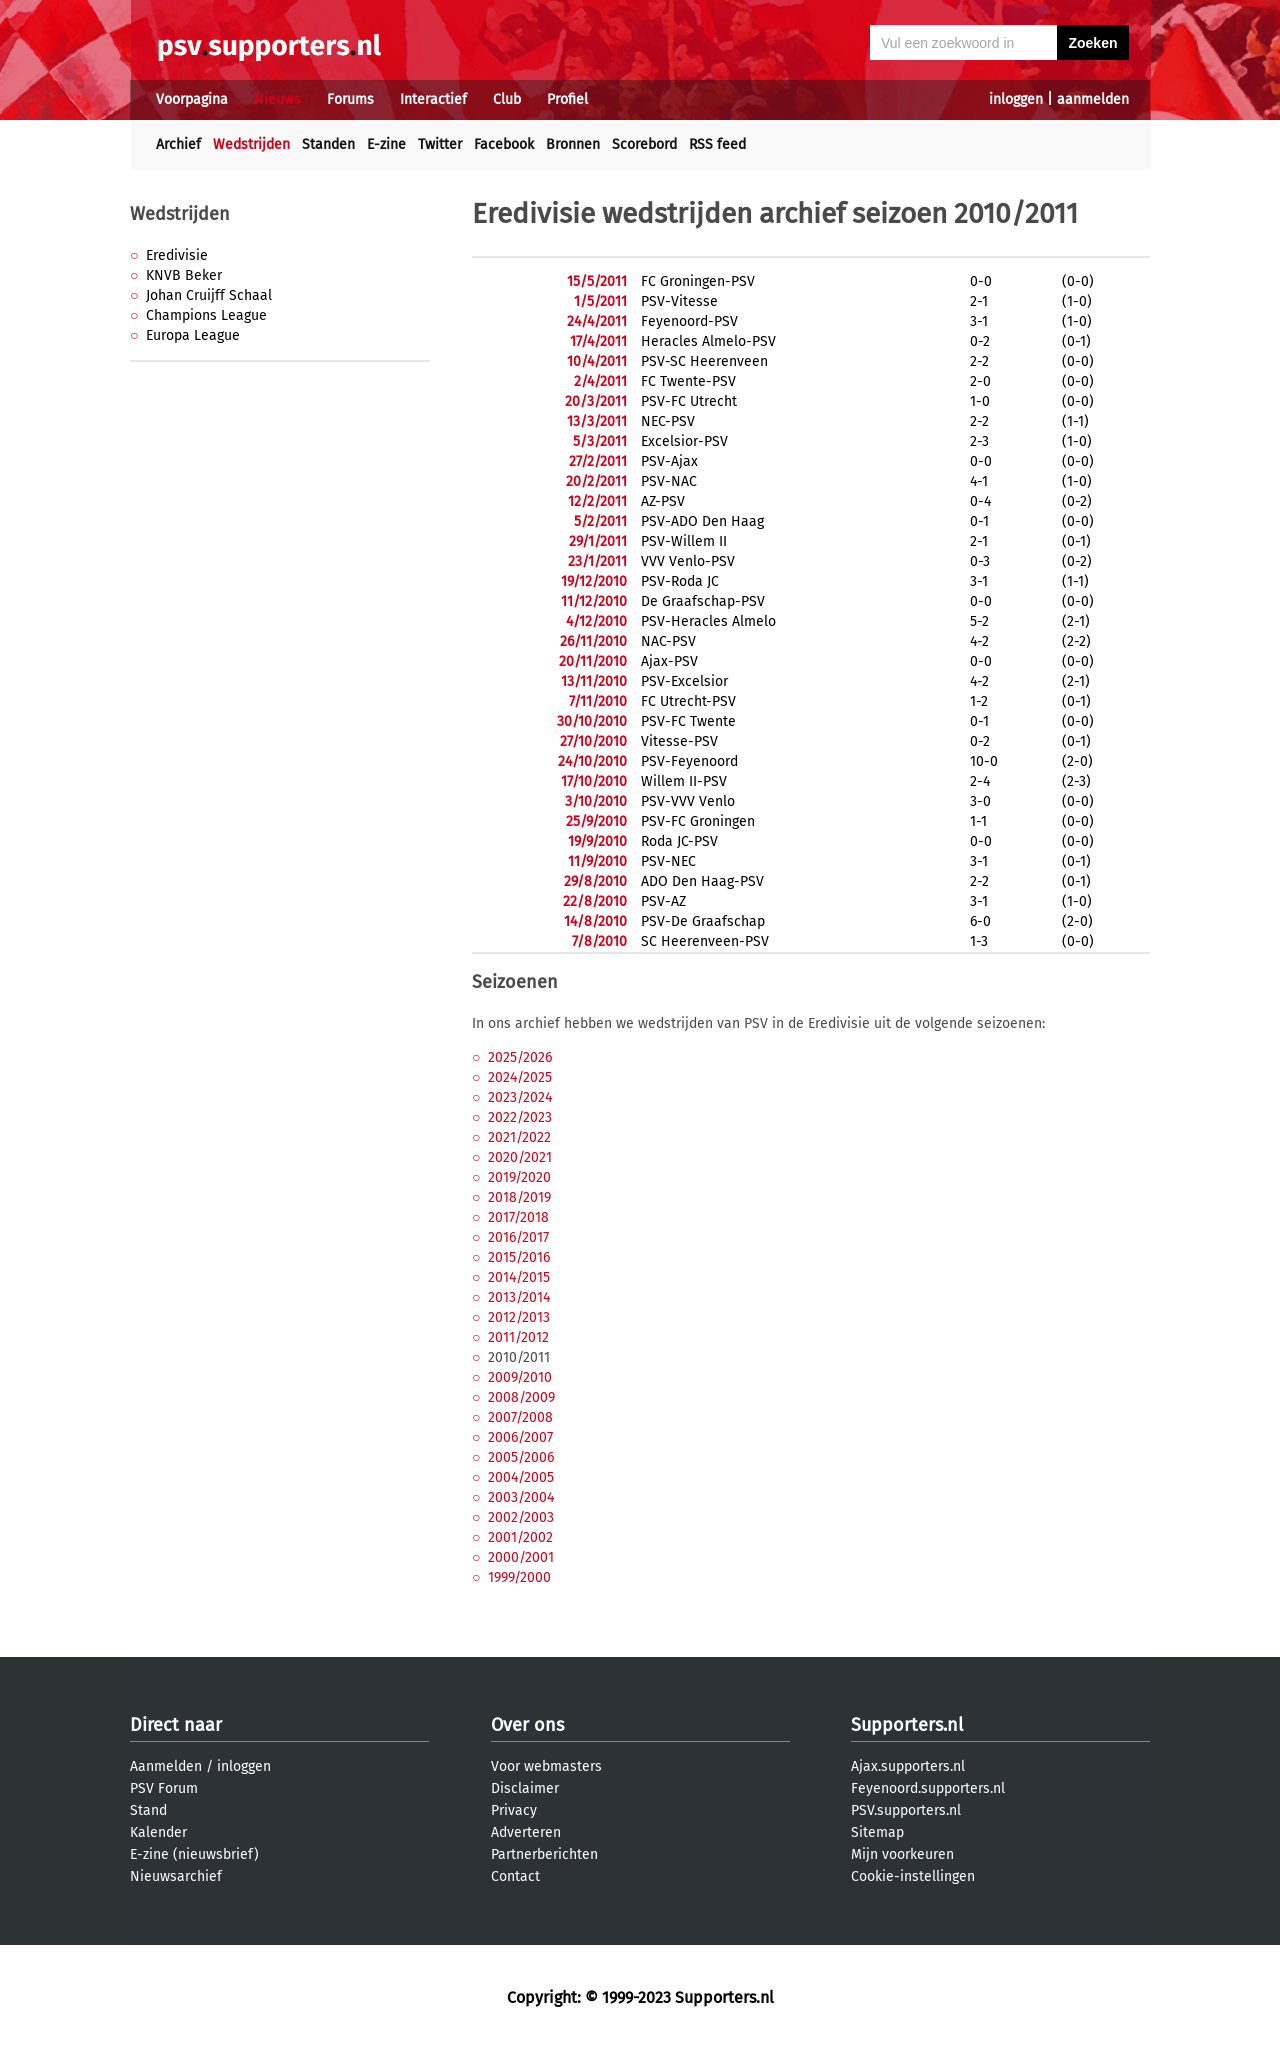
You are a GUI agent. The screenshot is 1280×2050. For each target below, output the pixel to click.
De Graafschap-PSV (703, 601)
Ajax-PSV (669, 661)
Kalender (158, 1832)
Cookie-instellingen (913, 1876)
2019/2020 (519, 1177)
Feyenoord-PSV (689, 321)
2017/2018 (518, 1217)
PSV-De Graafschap (703, 921)
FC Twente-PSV (688, 381)
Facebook (504, 144)
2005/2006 (521, 1457)
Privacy (514, 1810)
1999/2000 (519, 1577)
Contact (515, 1876)
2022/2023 (520, 1117)
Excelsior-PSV (684, 441)
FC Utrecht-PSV (688, 701)
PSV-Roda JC (680, 581)
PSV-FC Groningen (698, 821)
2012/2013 (519, 1317)
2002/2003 (521, 1517)
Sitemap (877, 1832)
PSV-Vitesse (679, 301)
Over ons (527, 1725)
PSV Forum (164, 1788)
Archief (178, 144)
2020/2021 (520, 1157)
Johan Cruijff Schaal (209, 295)
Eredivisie (177, 255)
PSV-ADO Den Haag (702, 521)
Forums (350, 99)
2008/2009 (521, 1397)
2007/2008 (520, 1417)
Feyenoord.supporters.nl (928, 1788)
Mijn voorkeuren (902, 1854)
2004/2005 (521, 1477)
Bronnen (573, 144)
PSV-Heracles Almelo (708, 621)
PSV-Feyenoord (689, 761)
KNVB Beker (184, 275)
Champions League (206, 315)
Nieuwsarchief (176, 1876)
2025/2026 (520, 1057)
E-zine (386, 144)
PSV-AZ (663, 901)
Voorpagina (192, 99)
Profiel (567, 99)
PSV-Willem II (684, 541)
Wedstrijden (251, 144)
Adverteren (526, 1832)
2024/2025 (520, 1077)
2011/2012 (518, 1337)
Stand (148, 1810)
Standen (328, 144)
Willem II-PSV (684, 781)
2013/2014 (519, 1297)
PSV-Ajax (669, 461)
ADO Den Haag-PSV (702, 881)
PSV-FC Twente (688, 721)
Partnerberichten (544, 1854)
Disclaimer (525, 1788)
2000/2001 (521, 1557)
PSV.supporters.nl (906, 1810)
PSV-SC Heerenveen (704, 361)
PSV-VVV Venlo (688, 801)
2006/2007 (520, 1437)
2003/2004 (521, 1497)
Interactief (433, 99)
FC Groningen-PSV (698, 281)
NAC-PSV (668, 641)
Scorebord (644, 144)
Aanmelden (166, 1766)
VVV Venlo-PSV (688, 561)
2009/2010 (520, 1377)
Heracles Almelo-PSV (708, 341)
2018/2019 (519, 1197)
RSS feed (717, 144)
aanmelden (1093, 99)
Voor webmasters (546, 1766)
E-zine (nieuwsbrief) (194, 1854)
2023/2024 (520, 1097)
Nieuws (277, 99)
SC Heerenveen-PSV (705, 941)
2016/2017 (518, 1237)
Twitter (440, 144)
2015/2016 (519, 1257)
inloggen (1016, 99)
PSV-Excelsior (684, 681)
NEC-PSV (668, 421)
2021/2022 (519, 1137)
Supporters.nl (907, 1725)
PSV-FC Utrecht (689, 401)
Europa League (193, 335)
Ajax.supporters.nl (908, 1766)
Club (507, 99)
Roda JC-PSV (679, 841)
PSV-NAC (669, 481)
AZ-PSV (663, 501)
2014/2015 (519, 1277)
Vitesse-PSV (679, 741)
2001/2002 (520, 1537)
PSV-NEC (668, 861)
